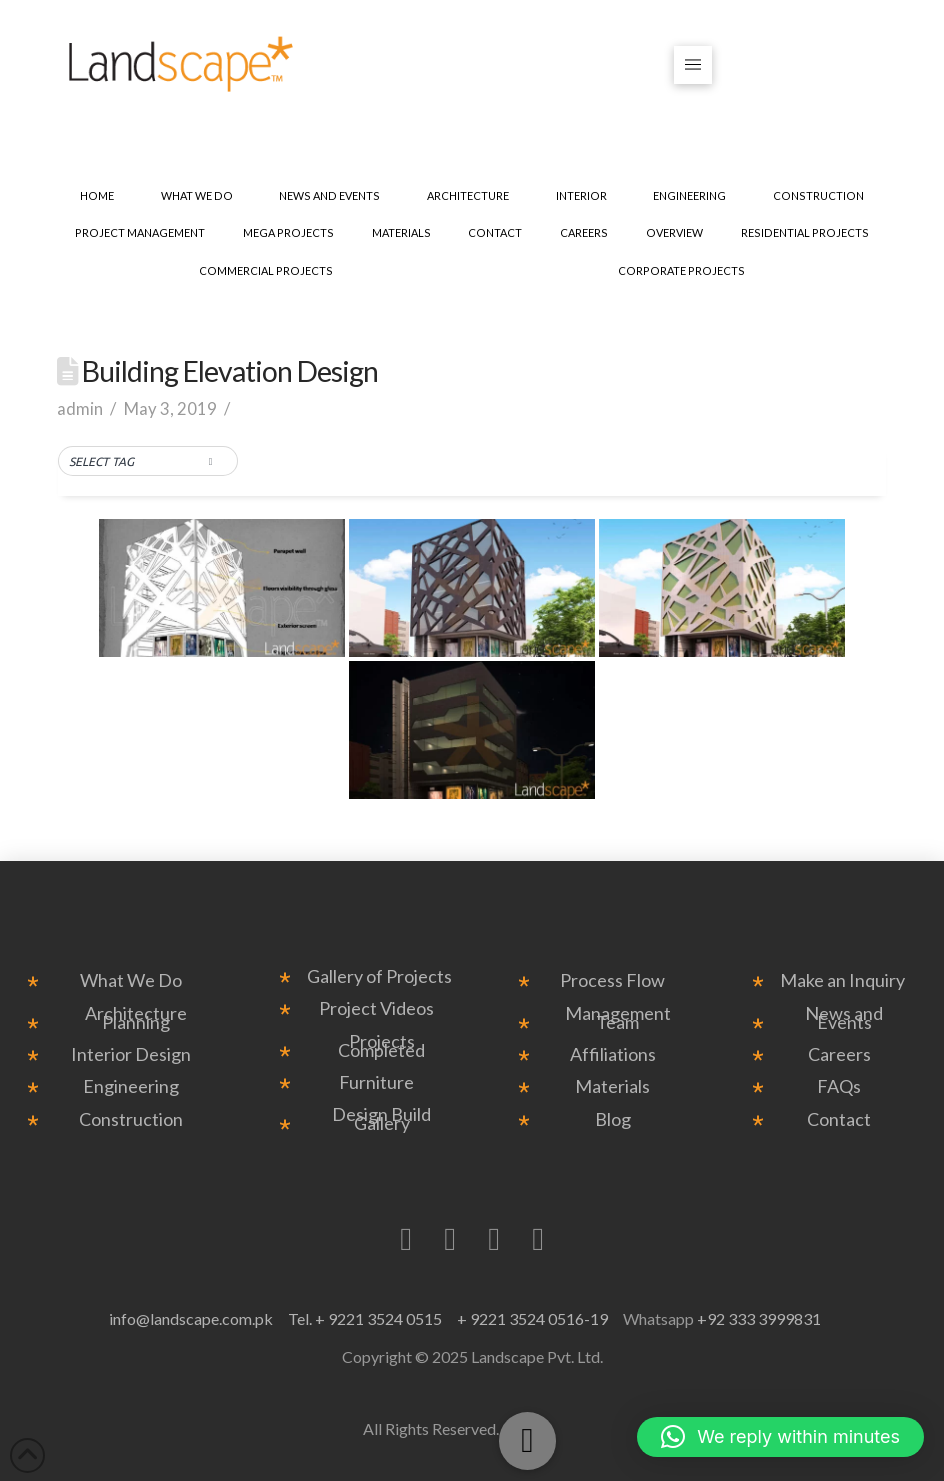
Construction (131, 1119)
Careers (839, 1054)
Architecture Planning (136, 1018)
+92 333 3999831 (759, 1318)
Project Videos (376, 1008)
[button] (693, 65)
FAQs (839, 1086)
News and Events (844, 1018)
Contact (839, 1119)
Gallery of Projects (379, 976)
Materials (612, 1086)
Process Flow (612, 980)
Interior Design (131, 1054)
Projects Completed (381, 1046)
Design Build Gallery (381, 1119)
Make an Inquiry (842, 980)
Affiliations (613, 1054)
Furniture (376, 1082)
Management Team (618, 1018)
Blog (613, 1119)
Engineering (131, 1086)
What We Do (131, 980)
